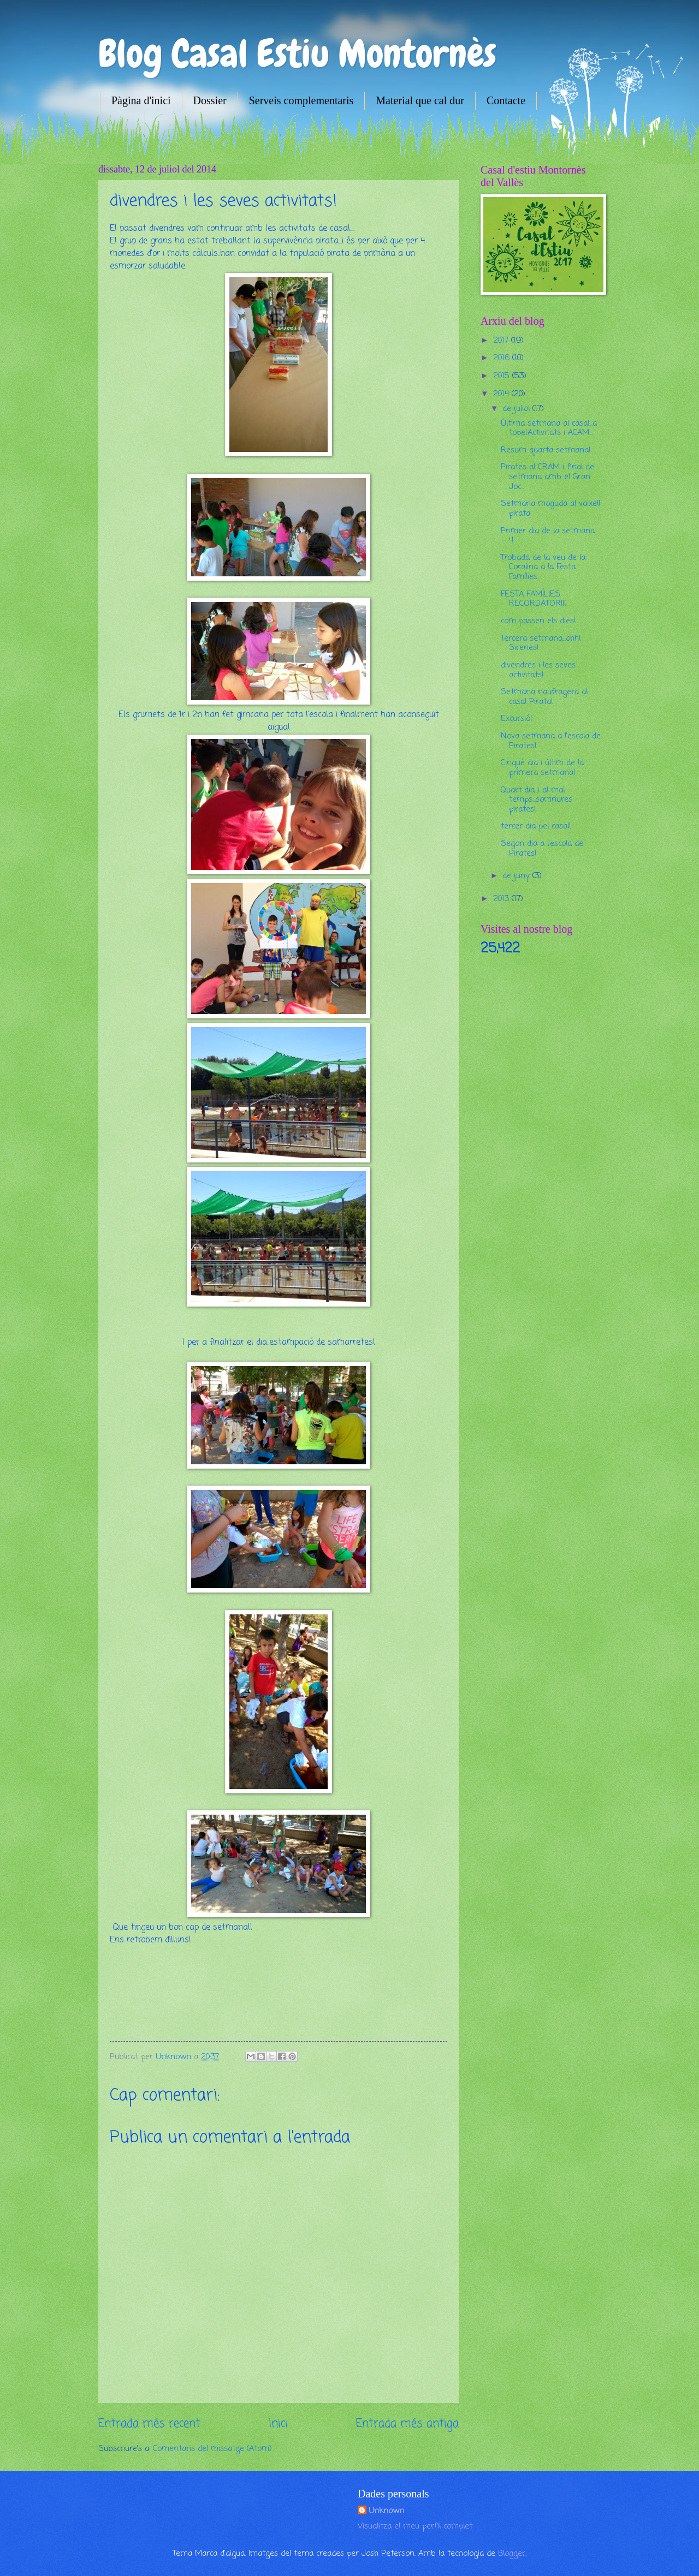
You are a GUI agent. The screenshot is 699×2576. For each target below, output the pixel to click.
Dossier (210, 100)
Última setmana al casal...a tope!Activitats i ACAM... (549, 428)
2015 (502, 376)
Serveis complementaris (301, 100)
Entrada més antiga (407, 2424)
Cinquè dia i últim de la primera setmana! (542, 768)
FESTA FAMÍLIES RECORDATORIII (533, 599)
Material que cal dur (420, 100)
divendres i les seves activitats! (538, 670)
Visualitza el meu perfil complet (415, 2526)
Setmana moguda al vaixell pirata (550, 509)
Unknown (386, 2511)
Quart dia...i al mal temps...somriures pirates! (536, 799)
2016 (502, 358)
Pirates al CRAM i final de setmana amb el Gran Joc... (547, 476)
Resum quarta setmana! (546, 450)
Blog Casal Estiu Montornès (297, 53)
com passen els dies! (538, 621)
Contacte (506, 100)
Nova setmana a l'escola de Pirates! (551, 741)
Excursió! (516, 719)
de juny (517, 876)
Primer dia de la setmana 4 (548, 536)
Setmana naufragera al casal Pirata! (544, 697)
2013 (502, 899)
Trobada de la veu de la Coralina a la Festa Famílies (543, 567)
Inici (278, 2424)
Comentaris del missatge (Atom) (212, 2449)
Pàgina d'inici (141, 100)
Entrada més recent (149, 2424)
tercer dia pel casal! (536, 826)
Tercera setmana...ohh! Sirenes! (541, 643)
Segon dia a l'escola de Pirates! (542, 849)
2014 (502, 394)
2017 (502, 341)
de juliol (517, 409)
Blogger (511, 2554)
